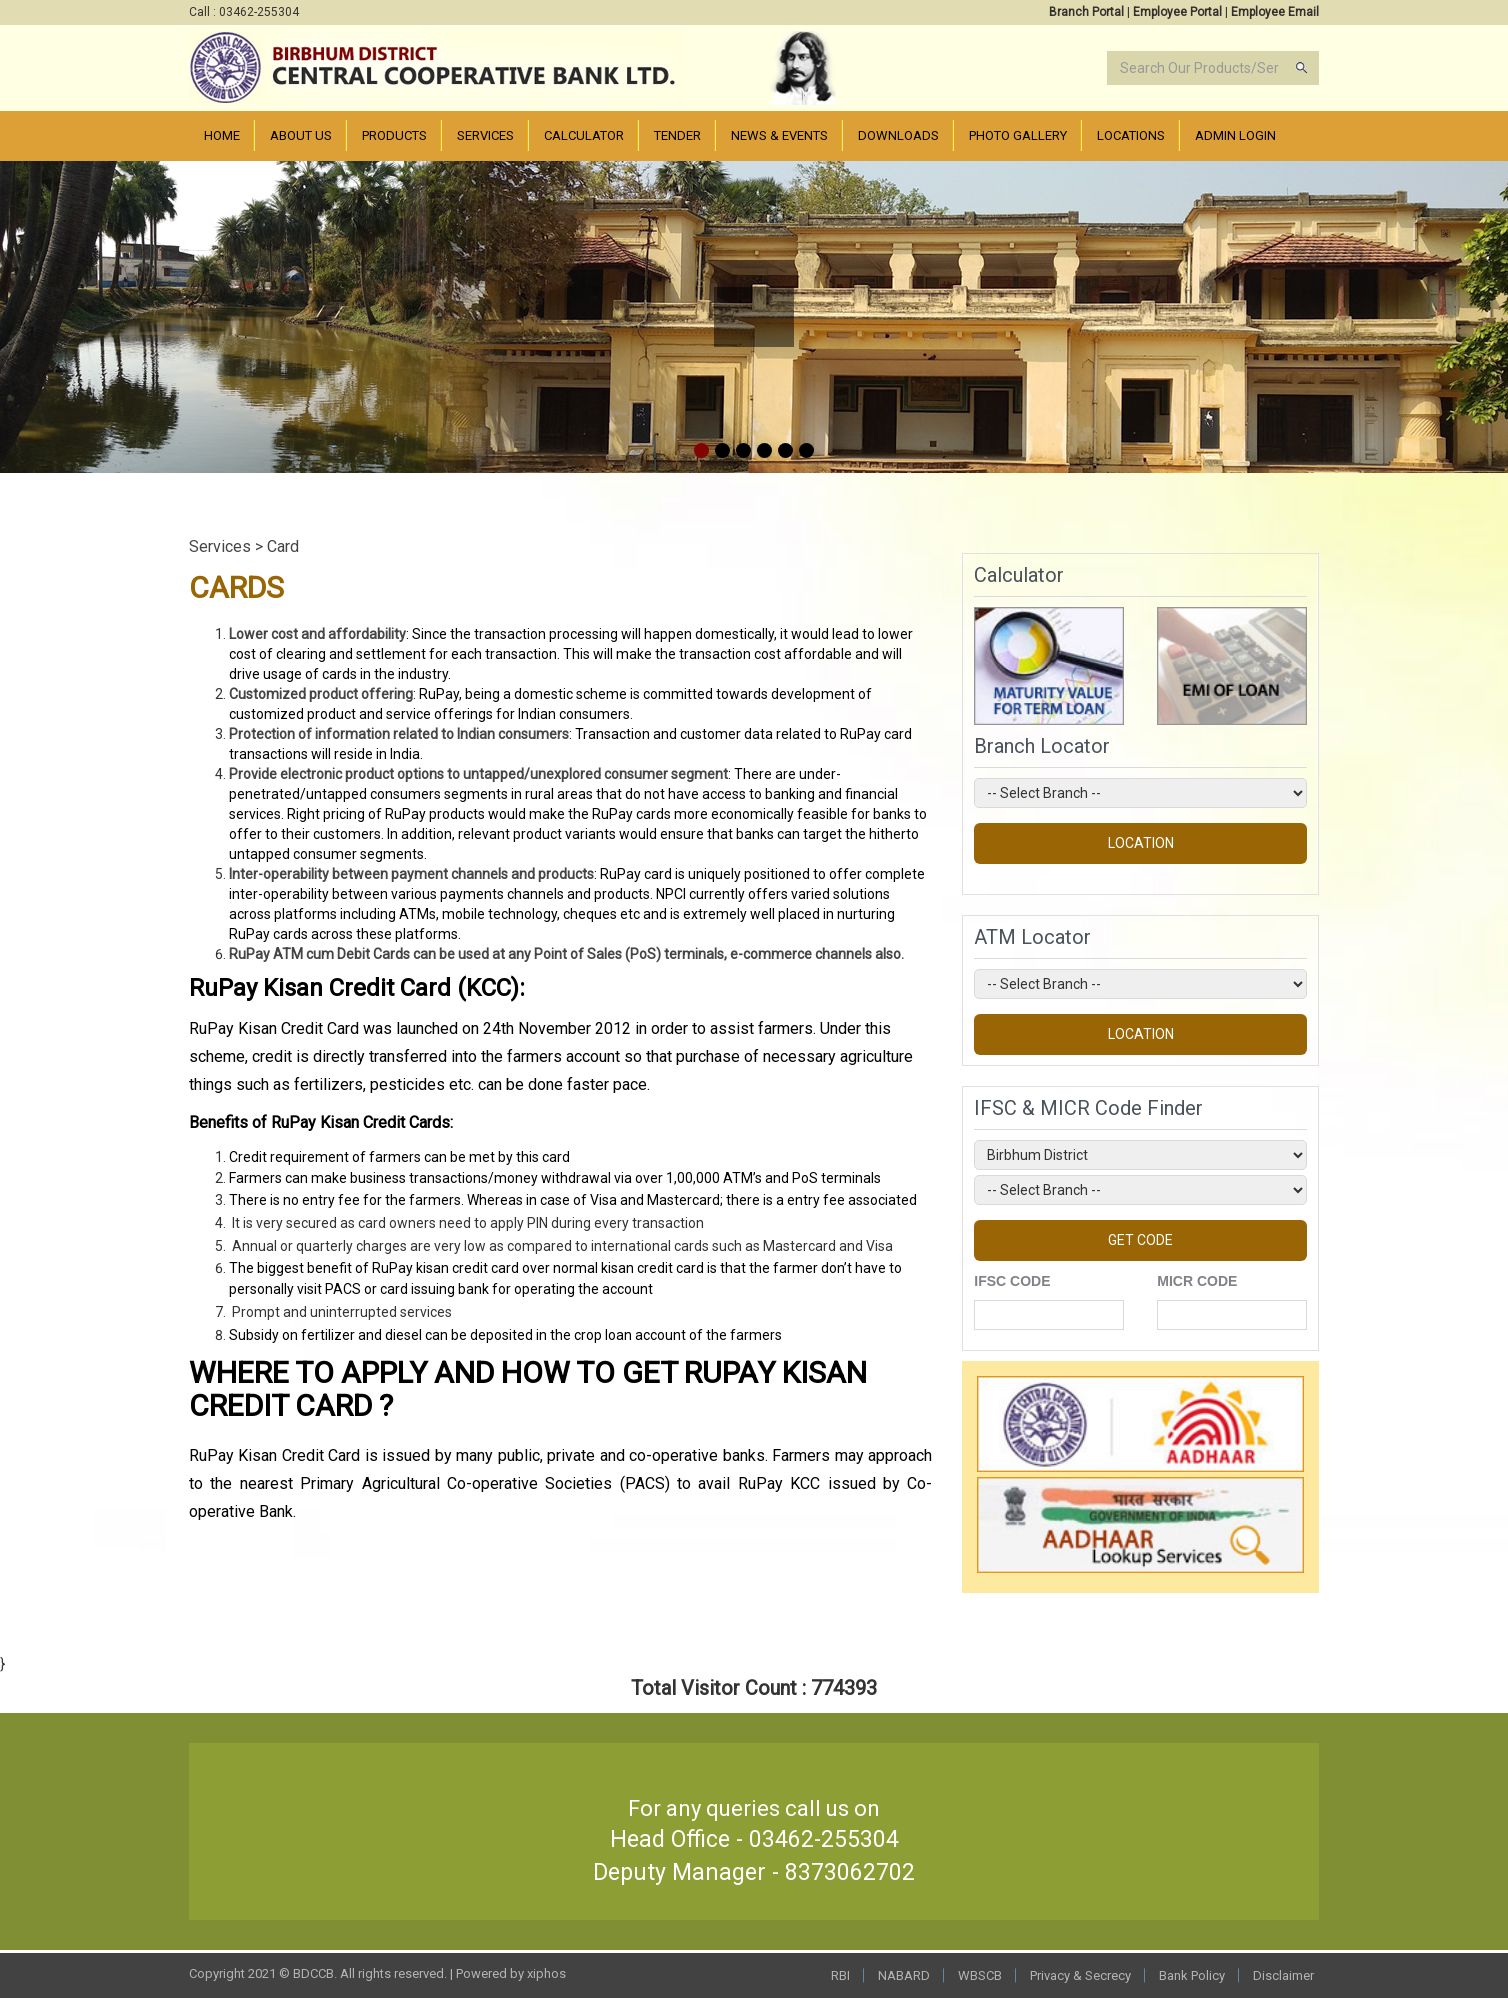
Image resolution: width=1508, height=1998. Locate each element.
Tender (677, 135)
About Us (301, 135)
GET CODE (1140, 1240)
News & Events (779, 135)
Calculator (584, 135)
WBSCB (980, 1975)
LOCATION (1141, 843)
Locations (1131, 135)
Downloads (898, 135)
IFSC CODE (1012, 1281)
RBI (840, 1975)
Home (222, 135)
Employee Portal (1177, 12)
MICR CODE (1197, 1281)
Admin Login (1235, 135)
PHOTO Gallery (1018, 135)
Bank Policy (1192, 1975)
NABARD (904, 1975)
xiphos (546, 1973)
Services (485, 135)
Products (394, 135)
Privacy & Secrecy (1080, 1975)
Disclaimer (1283, 1975)
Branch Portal (1086, 12)
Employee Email (1275, 12)
